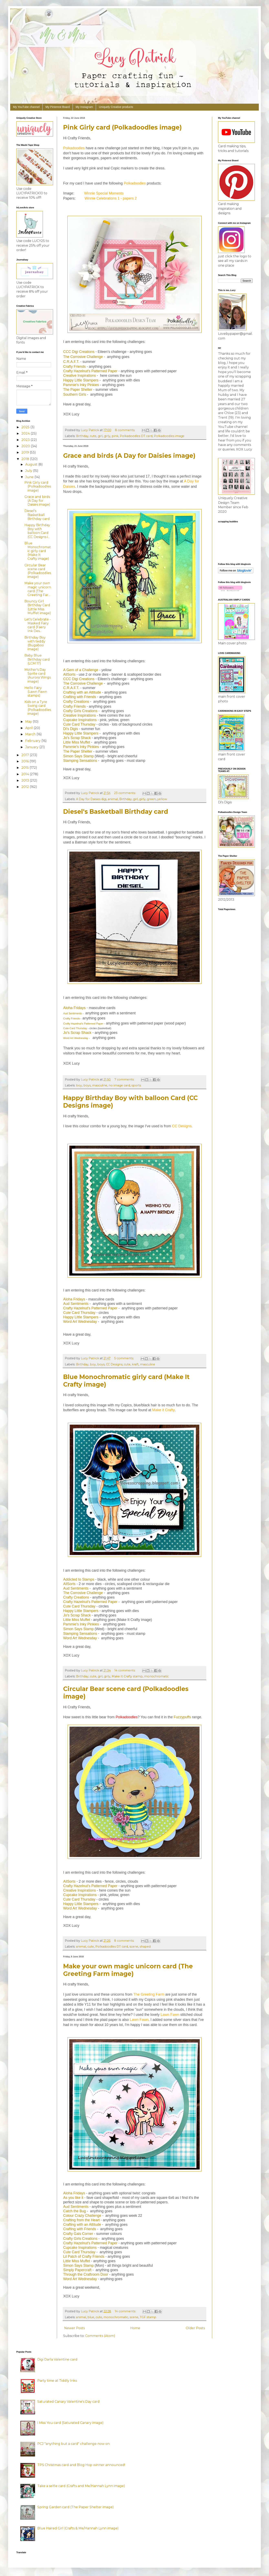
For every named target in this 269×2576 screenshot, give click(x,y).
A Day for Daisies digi (91, 799)
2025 (25, 427)
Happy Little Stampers (80, 380)
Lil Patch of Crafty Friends (83, 2256)
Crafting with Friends (79, 697)
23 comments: (125, 793)
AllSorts (69, 674)
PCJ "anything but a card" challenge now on (73, 2444)
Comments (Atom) (100, 2336)
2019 (25, 452)
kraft (135, 1364)
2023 (26, 440)
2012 (25, 787)
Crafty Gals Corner (78, 2234)
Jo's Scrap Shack (77, 738)
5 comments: (124, 1358)
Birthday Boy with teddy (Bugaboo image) (35, 643)
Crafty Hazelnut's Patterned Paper (90, 371)
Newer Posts (74, 2328)
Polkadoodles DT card (136, 436)
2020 (26, 446)
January (32, 747)
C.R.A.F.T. (71, 362)
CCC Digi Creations (79, 352)
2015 (25, 768)
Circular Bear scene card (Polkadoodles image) (37, 571)
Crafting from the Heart (81, 2220)
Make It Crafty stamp (127, 1676)
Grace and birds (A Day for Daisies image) (129, 455)
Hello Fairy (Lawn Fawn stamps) (35, 691)
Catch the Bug (74, 2211)
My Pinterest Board (57, 107)
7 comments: (124, 1079)
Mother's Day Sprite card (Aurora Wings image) (37, 675)
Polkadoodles (127, 1717)
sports (136, 1085)
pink (115, 436)
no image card (119, 1085)
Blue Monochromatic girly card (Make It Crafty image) (37, 551)
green (151, 799)
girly (107, 436)
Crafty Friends (74, 367)
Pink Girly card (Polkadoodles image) (122, 127)
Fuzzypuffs (182, 1717)
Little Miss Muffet (76, 742)
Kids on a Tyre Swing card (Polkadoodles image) (37, 708)
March (30, 734)
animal (113, 799)
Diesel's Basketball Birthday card (115, 811)
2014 (25, 774)
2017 (25, 755)
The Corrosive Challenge (83, 357)
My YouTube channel (26, 107)
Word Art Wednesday (75, 1038)
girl (100, 436)
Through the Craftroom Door (85, 2274)
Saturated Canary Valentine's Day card (68, 2402)
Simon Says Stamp (78, 756)
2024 (26, 433)
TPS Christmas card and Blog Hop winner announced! (81, 2465)
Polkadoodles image (169, 436)
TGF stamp (148, 2317)
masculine (99, 1085)
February (33, 741)
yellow (162, 799)
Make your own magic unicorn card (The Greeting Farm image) (128, 1970)
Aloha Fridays (74, 1008)
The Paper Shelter (77, 390)
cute (93, 436)
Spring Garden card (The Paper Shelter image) (75, 2507)
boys (87, 1085)
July (29, 471)
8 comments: (125, 430)
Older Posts (195, 2328)
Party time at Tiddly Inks (57, 2381)
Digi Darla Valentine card (57, 2359)
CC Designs (114, 1364)
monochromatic (156, 1676)
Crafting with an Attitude (82, 692)
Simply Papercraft (77, 2270)
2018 (25, 459)
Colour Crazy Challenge (82, 2216)
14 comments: (125, 1670)
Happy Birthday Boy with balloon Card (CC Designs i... (37, 531)
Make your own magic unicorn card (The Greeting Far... (37, 589)
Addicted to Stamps (78, 1579)
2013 (25, 780)
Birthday (82, 436)
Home (135, 2328)
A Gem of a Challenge (80, 670)
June (29, 477)
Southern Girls (74, 394)
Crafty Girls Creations (80, 711)
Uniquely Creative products (116, 107)
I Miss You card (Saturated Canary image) (70, 2423)
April (29, 728)
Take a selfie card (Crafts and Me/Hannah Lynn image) (81, 2486)
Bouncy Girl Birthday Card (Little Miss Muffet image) (37, 607)
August (31, 464)
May (29, 722)
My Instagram (84, 107)
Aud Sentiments (72, 1013)
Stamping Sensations (80, 761)
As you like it (73, 2198)
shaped (145, 1946)
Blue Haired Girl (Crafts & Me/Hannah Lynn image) (78, 2528)
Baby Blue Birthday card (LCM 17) (37, 659)
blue (90, 2317)
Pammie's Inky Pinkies (81, 385)
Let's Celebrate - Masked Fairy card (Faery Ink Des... (37, 625)
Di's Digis (70, 729)
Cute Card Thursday (79, 724)
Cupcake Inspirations (80, 720)
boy (79, 1085)
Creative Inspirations (79, 375)
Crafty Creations (76, 701)
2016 (25, 761)
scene (133, 1946)
